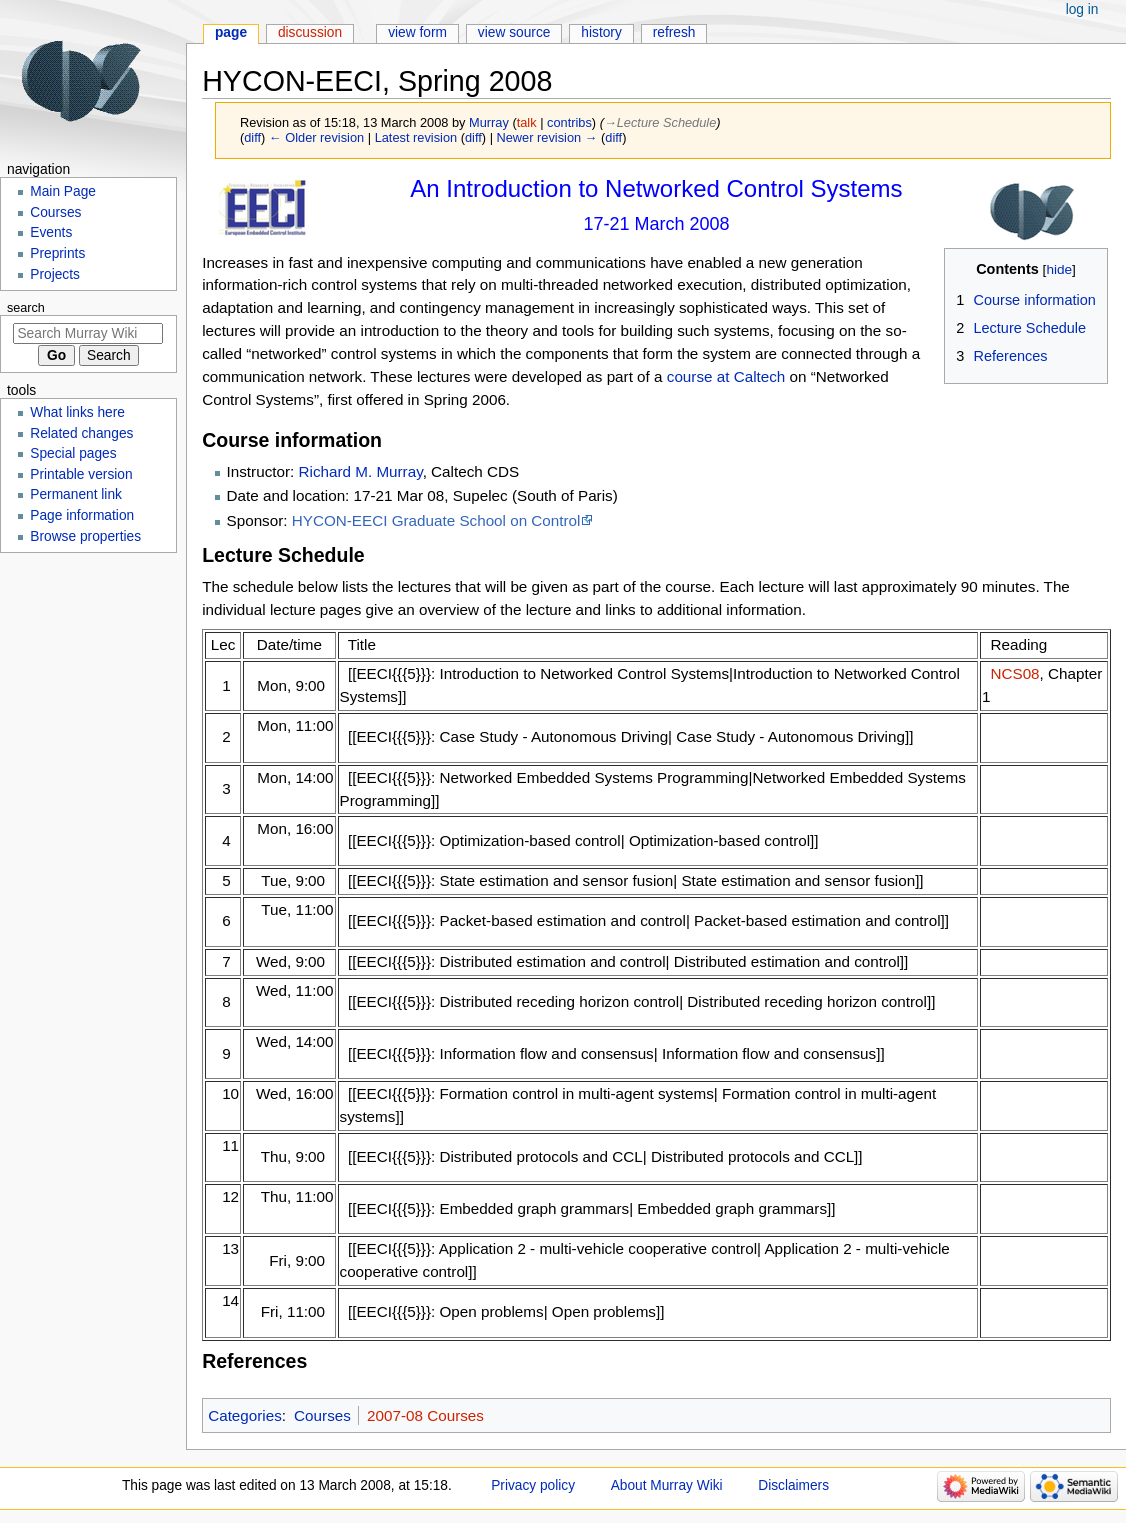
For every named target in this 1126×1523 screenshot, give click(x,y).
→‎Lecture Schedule (660, 122)
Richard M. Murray (361, 471)
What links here (77, 412)
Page (231, 32)
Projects (55, 274)
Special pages (73, 453)
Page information (82, 515)
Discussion (310, 32)
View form (417, 32)
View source (514, 32)
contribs (569, 122)
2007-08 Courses (425, 1415)
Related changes (81, 433)
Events (51, 232)
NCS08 (1014, 673)
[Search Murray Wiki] (88, 333)
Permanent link (76, 494)
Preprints (57, 253)
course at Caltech (726, 376)
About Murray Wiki (667, 1485)
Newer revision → (547, 137)
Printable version (81, 474)
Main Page (63, 191)
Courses (322, 1415)
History (601, 32)
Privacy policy (533, 1485)
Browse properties (85, 536)
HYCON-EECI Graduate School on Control (436, 520)
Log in (1082, 9)
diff (252, 137)
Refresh (674, 32)
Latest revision (416, 137)
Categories (245, 1415)
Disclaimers (793, 1485)
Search (26, 308)
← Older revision (316, 137)
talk (527, 122)
